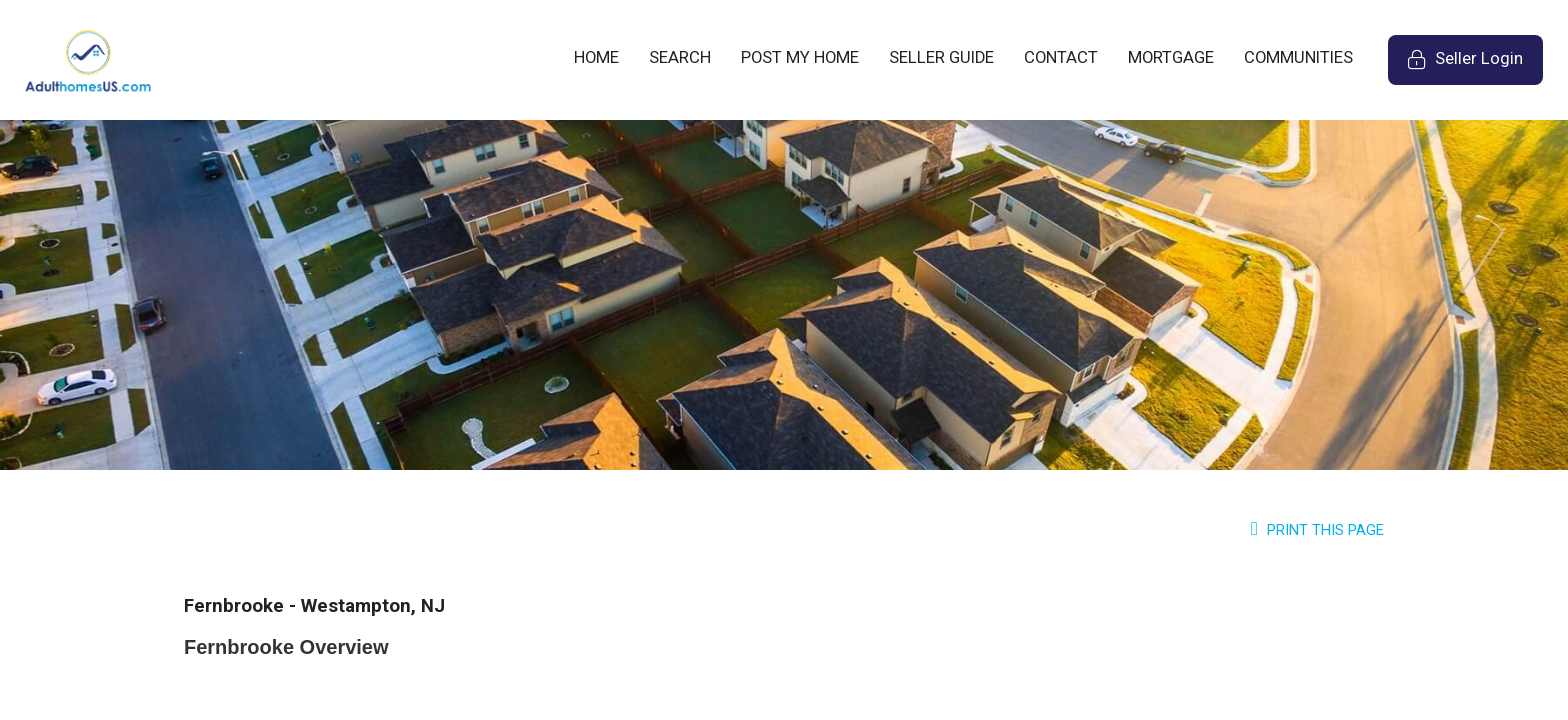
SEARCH (680, 57)
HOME (596, 57)
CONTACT (1061, 57)
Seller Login (1475, 66)
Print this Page (1317, 530)
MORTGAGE (1171, 57)
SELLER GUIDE (941, 57)
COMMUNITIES (1298, 57)
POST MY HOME (800, 57)
